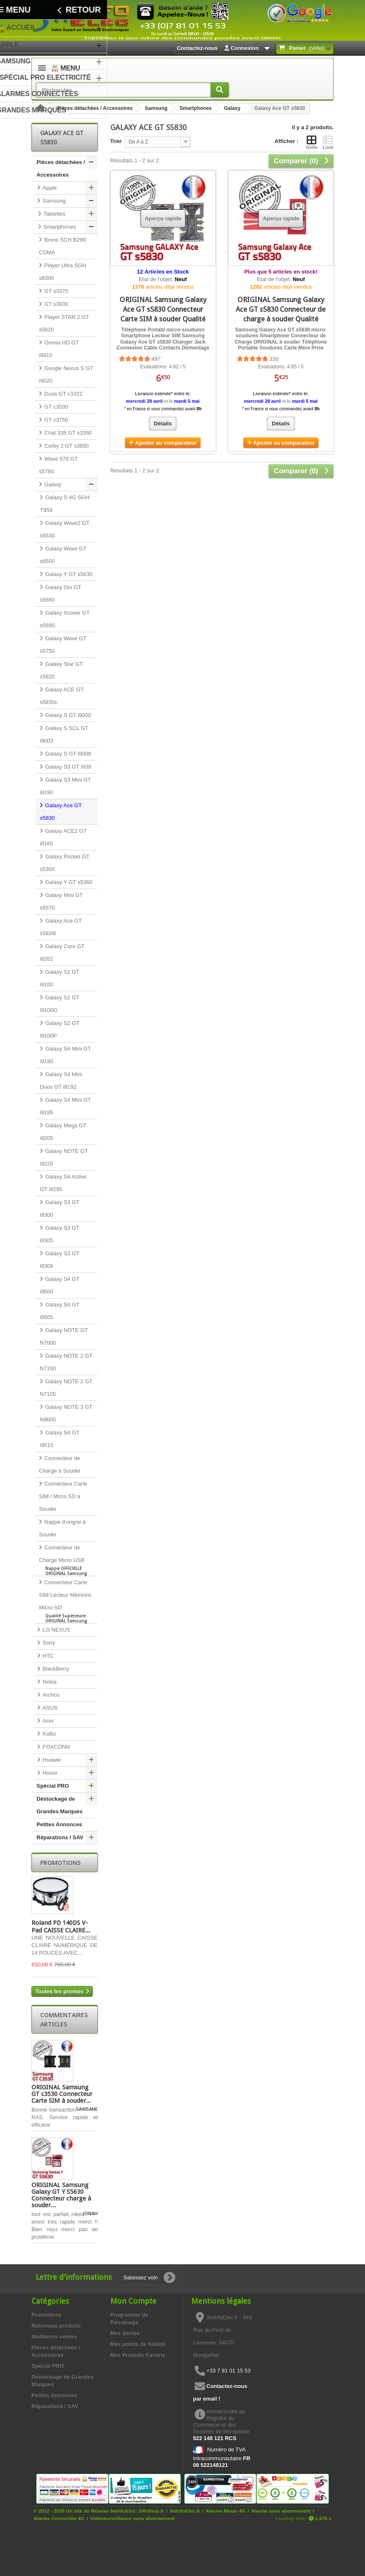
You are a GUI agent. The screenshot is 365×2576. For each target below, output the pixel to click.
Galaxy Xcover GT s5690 (65, 619)
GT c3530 (55, 407)
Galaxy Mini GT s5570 (61, 901)
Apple (49, 188)
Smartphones (196, 108)
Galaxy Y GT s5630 (68, 574)
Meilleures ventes (54, 2337)
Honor (49, 1773)
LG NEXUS (55, 1630)
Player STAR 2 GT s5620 (64, 323)
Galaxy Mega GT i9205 (63, 1131)
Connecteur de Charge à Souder (60, 1464)
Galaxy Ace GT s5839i (61, 927)
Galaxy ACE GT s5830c (61, 695)
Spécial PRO (52, 1786)
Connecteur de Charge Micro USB (66, 1560)
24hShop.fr (151, 2510)
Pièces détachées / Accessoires (95, 108)
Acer (47, 1721)
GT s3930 (55, 304)
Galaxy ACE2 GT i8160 (63, 837)
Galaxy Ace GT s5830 (61, 811)
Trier (116, 141)
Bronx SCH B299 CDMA (62, 246)
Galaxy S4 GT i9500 (59, 1285)
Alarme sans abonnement (281, 2510)
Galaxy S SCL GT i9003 (64, 734)
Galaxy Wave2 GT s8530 (64, 529)
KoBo (48, 1734)
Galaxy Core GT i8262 (62, 952)
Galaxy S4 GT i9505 (59, 1310)
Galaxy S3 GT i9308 (59, 1259)
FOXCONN (55, 1747)
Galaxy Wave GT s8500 (63, 554)
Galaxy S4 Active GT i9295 (63, 1182)
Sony (48, 1643)
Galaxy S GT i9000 (67, 715)
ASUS (49, 1708)
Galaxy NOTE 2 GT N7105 (66, 1387)
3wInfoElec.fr (185, 2510)
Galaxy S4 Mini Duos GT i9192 (61, 1080)
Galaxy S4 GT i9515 (59, 1438)
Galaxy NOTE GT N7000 (64, 1336)
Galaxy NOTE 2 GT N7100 (66, 1362)
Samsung (156, 108)
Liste (328, 142)
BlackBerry (55, 1669)
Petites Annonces (59, 1824)
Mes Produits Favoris (137, 2355)
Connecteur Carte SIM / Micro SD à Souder (63, 1496)
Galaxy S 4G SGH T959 (64, 503)
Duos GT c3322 (62, 394)
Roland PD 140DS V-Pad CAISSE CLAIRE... (60, 1926)
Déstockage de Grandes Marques (59, 1805)
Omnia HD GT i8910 (59, 348)
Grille (312, 142)
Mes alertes (125, 2333)
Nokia (49, 1682)
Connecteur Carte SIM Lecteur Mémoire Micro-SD (66, 1601)
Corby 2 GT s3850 (66, 446)
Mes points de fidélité (138, 2344)
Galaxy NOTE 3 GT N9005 (66, 1413)
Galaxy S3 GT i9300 (59, 1208)
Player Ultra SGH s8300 (62, 271)
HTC (47, 1656)
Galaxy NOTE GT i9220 (64, 1157)
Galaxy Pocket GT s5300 (64, 862)
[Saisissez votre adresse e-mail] (147, 2277)
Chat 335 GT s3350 (67, 433)
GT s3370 (55, 291)
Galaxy (232, 108)
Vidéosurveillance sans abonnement (132, 2518)
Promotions (60, 1863)
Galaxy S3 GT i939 (67, 767)
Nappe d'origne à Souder (62, 1528)
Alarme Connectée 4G (59, 2518)
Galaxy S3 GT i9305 (59, 1234)
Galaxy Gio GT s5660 (60, 593)
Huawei (51, 1760)
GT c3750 (55, 420)
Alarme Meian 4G (226, 2510)
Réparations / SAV (59, 1837)
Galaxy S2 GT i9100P (59, 1029)
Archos (50, 1695)
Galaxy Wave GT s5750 (63, 644)
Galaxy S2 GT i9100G (59, 1003)
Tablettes (53, 214)
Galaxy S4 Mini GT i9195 (65, 1106)
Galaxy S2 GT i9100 (59, 978)
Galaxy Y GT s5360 (68, 882)
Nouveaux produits (56, 2326)
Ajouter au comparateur (166, 443)
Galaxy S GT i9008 (67, 754)
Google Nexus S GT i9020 (66, 374)
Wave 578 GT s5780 (58, 465)
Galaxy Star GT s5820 (61, 670)
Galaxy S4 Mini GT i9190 (65, 1055)
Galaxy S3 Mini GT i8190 (65, 786)
